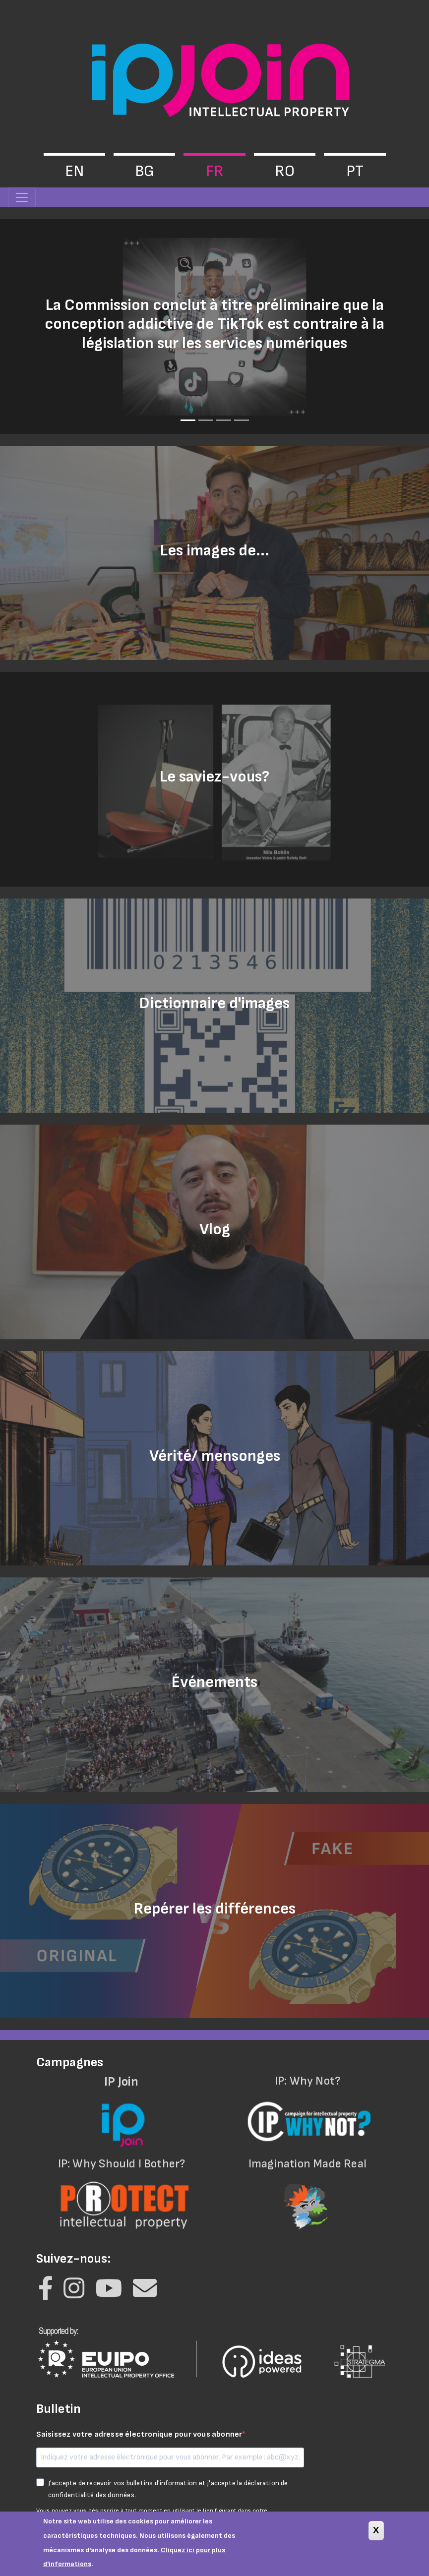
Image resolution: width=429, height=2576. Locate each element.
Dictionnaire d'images (214, 1003)
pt (355, 171)
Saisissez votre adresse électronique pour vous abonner (139, 2434)
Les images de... (214, 550)
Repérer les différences (215, 1908)
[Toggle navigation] (22, 197)
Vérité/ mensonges (214, 1456)
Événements (214, 1682)
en (74, 171)
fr (215, 171)
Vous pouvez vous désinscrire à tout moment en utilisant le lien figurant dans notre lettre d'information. (152, 2515)
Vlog (214, 1229)
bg (144, 171)
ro (285, 171)
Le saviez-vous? (214, 776)
